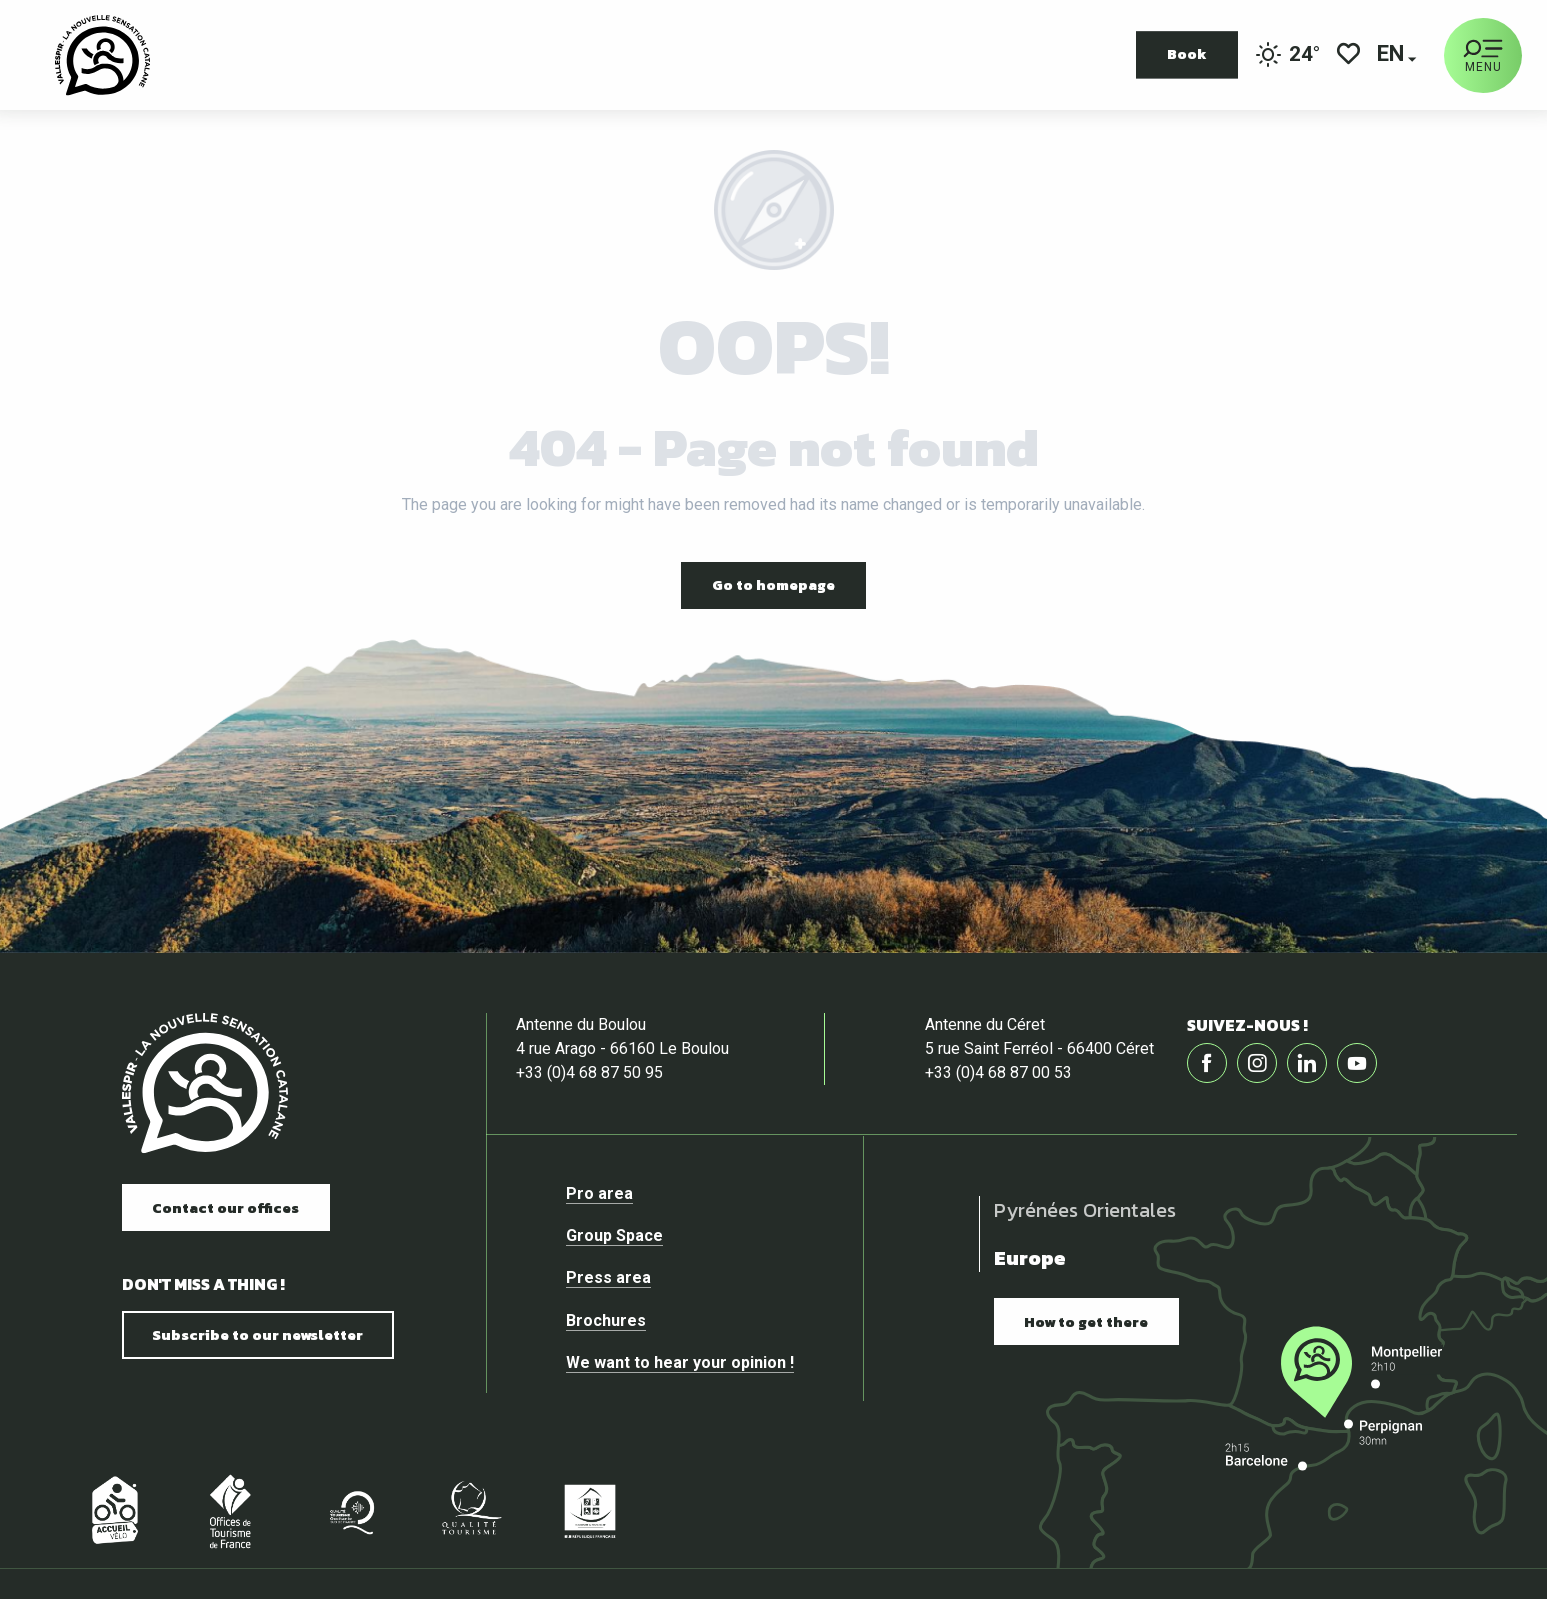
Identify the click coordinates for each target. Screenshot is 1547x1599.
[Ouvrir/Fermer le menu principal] (1483, 55)
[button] (1392, 55)
